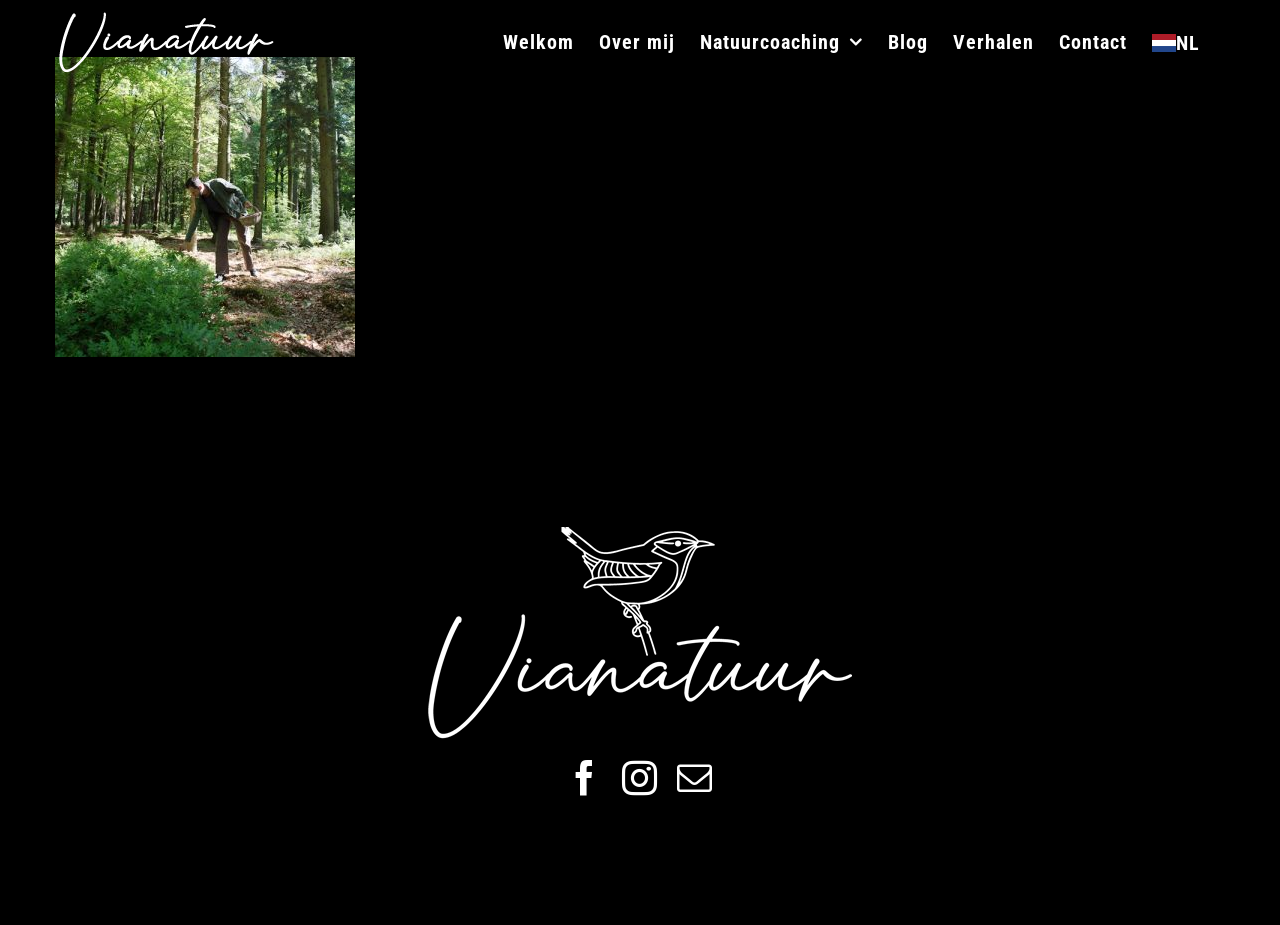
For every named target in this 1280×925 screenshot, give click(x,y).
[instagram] (639, 777)
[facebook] (584, 777)
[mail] (694, 777)
